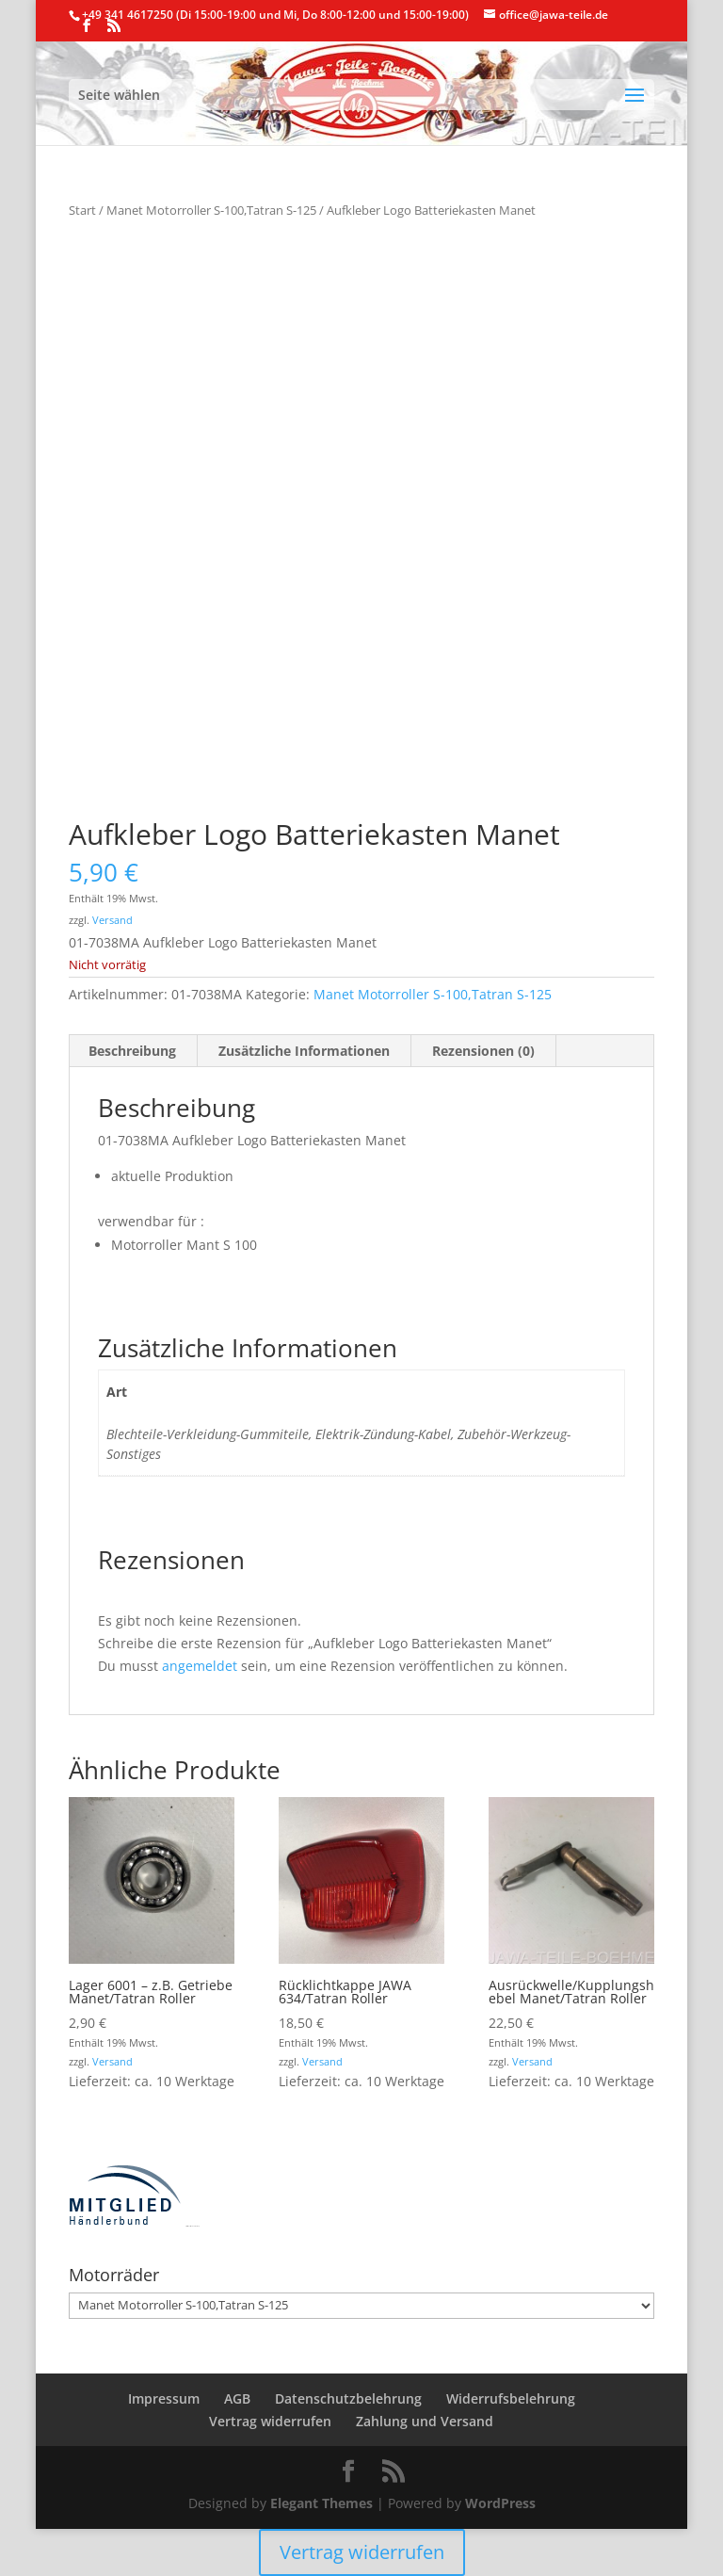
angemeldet (199, 1666)
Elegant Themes (321, 2503)
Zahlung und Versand (424, 2421)
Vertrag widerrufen (270, 2421)
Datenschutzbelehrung (348, 2398)
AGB (237, 2398)
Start (82, 210)
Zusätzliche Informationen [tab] (304, 1051)
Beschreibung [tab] (132, 1051)
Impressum (164, 2398)
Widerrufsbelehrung (510, 2398)
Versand (112, 920)
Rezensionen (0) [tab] (483, 1051)
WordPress (500, 2503)
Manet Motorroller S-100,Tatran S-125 (211, 210)
